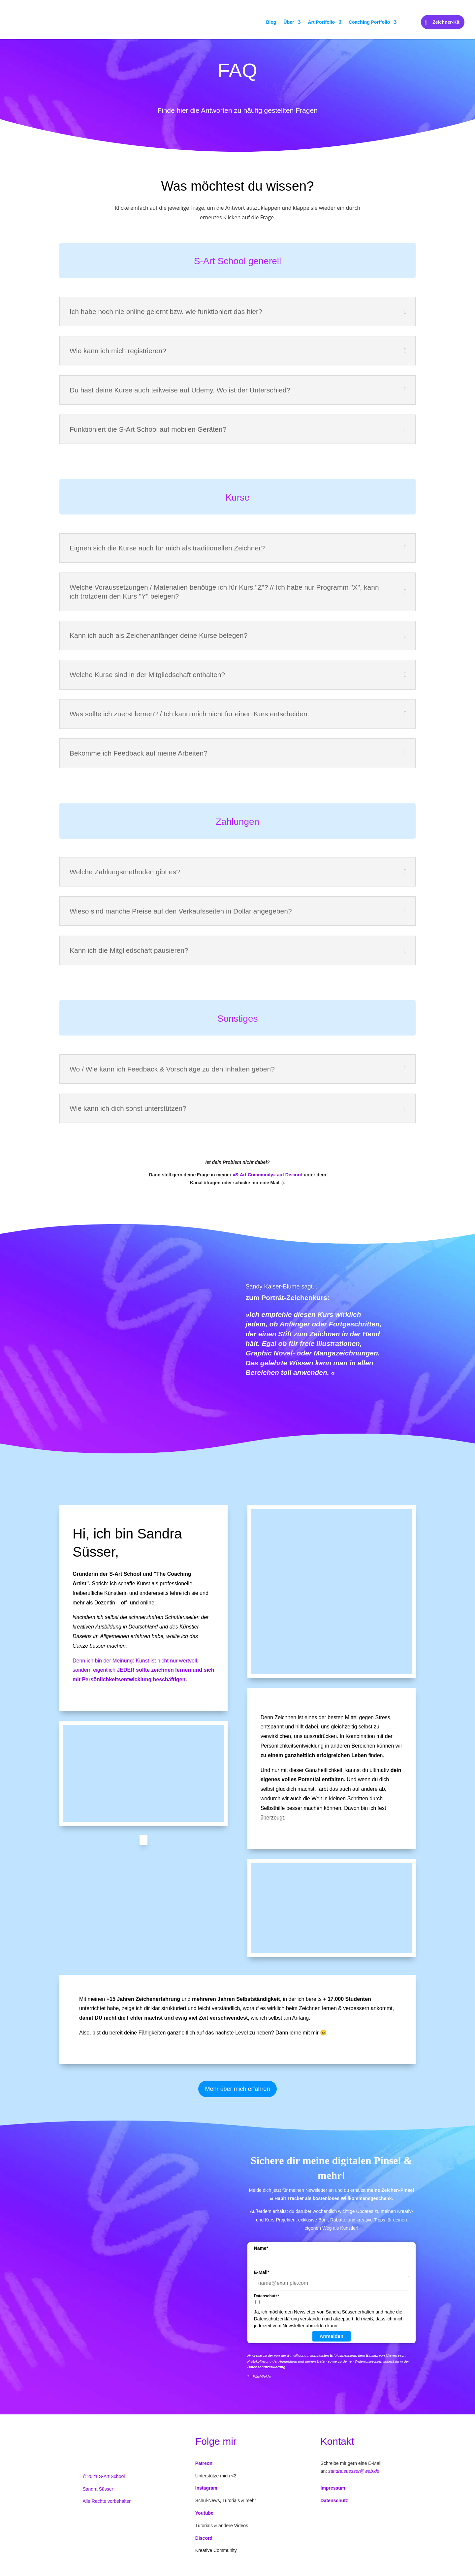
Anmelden (332, 2336)
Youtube (204, 2513)
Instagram (206, 2488)
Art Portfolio (321, 22)
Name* (261, 2248)
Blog (271, 22)
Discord (203, 2538)
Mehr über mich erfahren (237, 2089)
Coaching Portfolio (369, 22)
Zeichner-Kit (445, 22)
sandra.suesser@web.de (353, 2471)
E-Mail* (261, 2272)
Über (289, 22)
